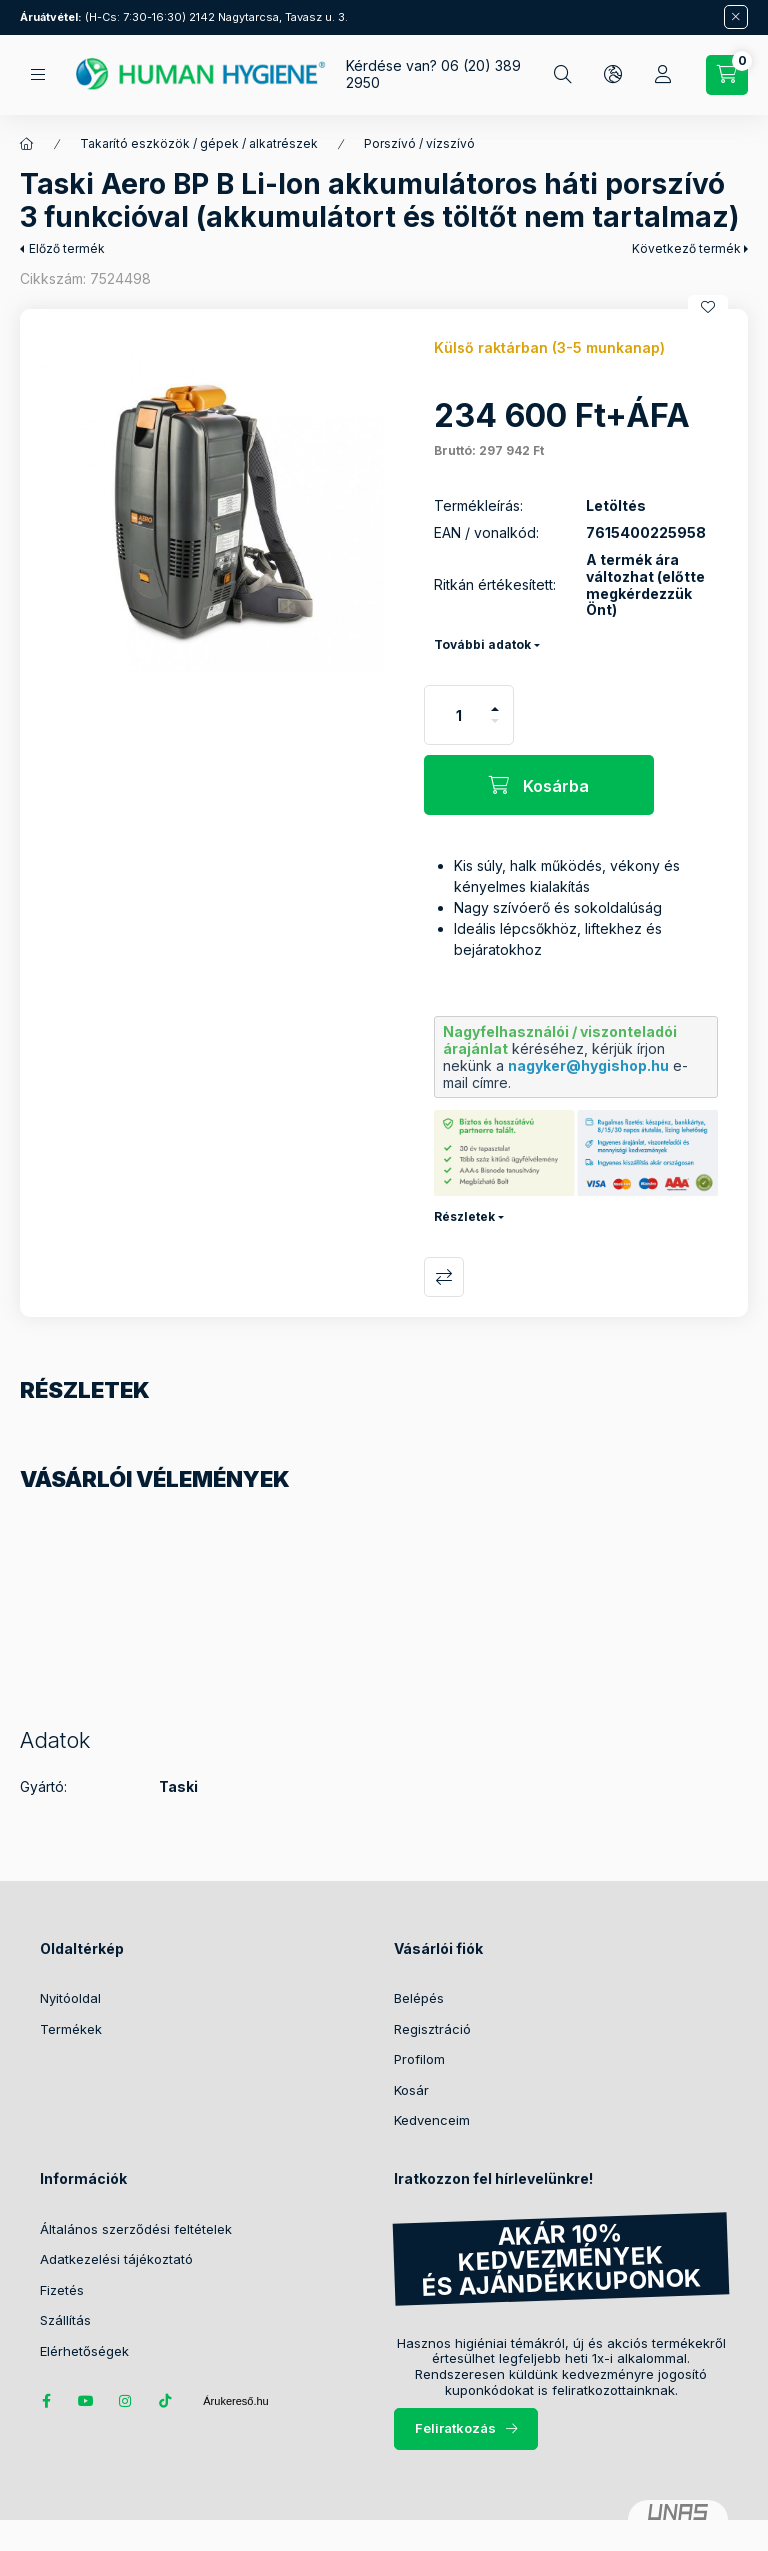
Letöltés (616, 506)
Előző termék (67, 248)
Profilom (419, 2059)
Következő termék (686, 248)
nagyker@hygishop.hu (588, 1065)
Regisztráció (432, 2029)
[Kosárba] (539, 785)
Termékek (71, 2029)
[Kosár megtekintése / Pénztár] (727, 75)
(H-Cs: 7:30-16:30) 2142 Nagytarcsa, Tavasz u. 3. (184, 17)
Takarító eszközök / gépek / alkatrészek (199, 143)
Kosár (411, 2090)
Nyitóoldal (70, 1998)
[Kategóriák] (38, 74)
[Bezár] (736, 17)
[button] (212, 501)
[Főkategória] (27, 144)
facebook (46, 2401)
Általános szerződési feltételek (136, 2229)
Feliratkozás (455, 2428)
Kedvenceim (432, 2120)
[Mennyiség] (459, 715)
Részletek (464, 1216)
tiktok (166, 2401)
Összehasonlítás (444, 1277)
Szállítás (65, 2320)
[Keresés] (563, 75)
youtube (86, 2401)
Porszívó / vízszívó (419, 143)
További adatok (482, 644)
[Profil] (663, 75)
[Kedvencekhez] (708, 307)
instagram (126, 2401)
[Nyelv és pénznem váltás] (613, 75)
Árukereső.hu (235, 2401)
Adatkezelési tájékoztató (116, 2259)
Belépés (419, 1998)
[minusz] (495, 729)
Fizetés (62, 2290)
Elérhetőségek (84, 2351)
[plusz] (495, 700)
